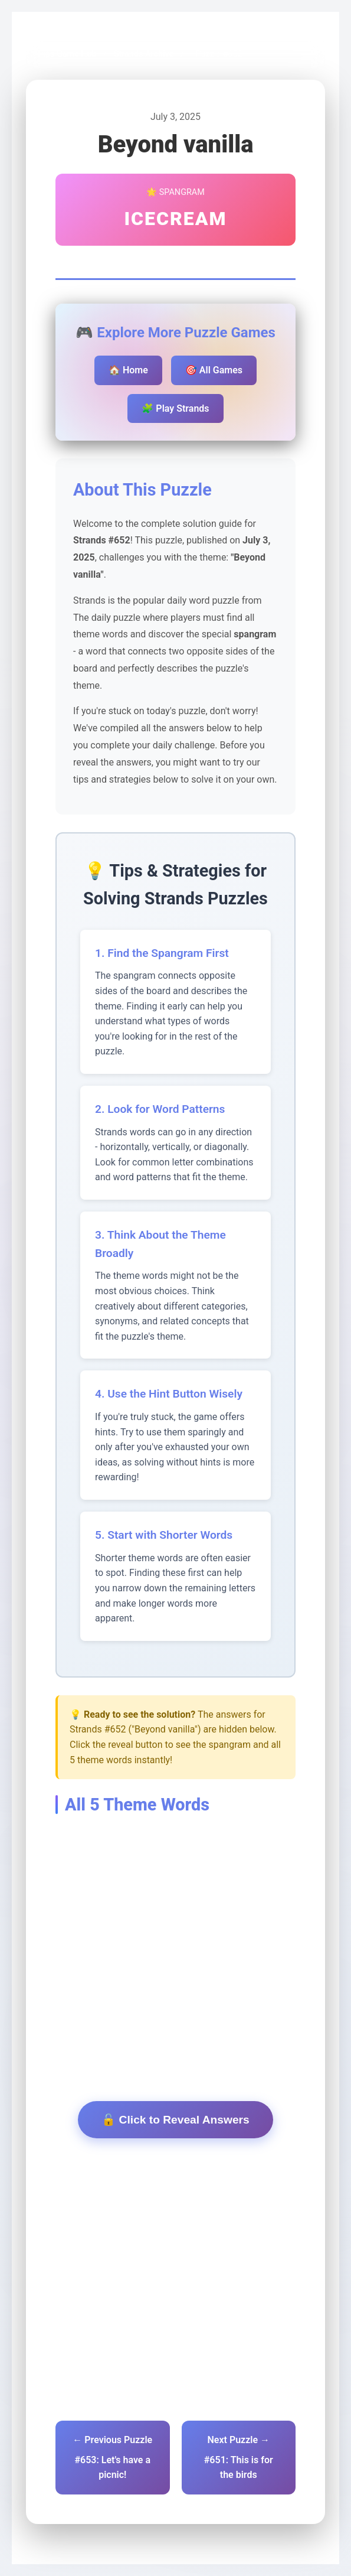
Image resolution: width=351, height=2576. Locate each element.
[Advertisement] (175, 1927)
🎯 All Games (213, 370)
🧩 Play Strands (175, 408)
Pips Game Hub (67, 54)
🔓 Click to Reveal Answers (175, 2119)
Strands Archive (144, 54)
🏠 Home (128, 370)
